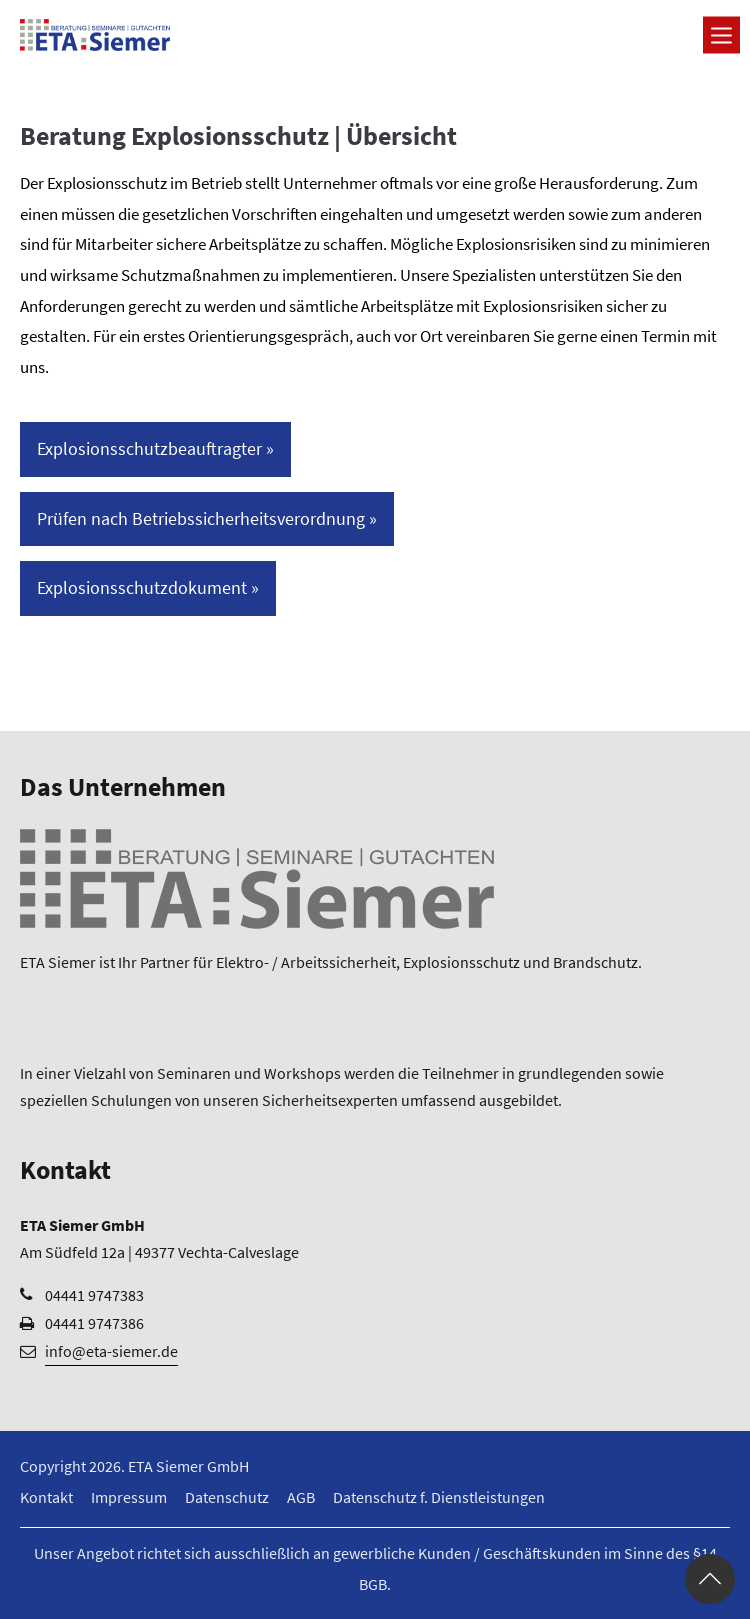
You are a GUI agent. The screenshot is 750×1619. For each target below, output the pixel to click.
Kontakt (46, 1497)
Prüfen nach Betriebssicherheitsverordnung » (207, 518)
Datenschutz (227, 1497)
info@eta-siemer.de (111, 1351)
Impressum (129, 1497)
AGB (301, 1497)
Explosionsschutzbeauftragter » (155, 448)
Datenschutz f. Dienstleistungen (439, 1497)
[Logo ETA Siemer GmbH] (95, 35)
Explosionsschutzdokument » (148, 587)
